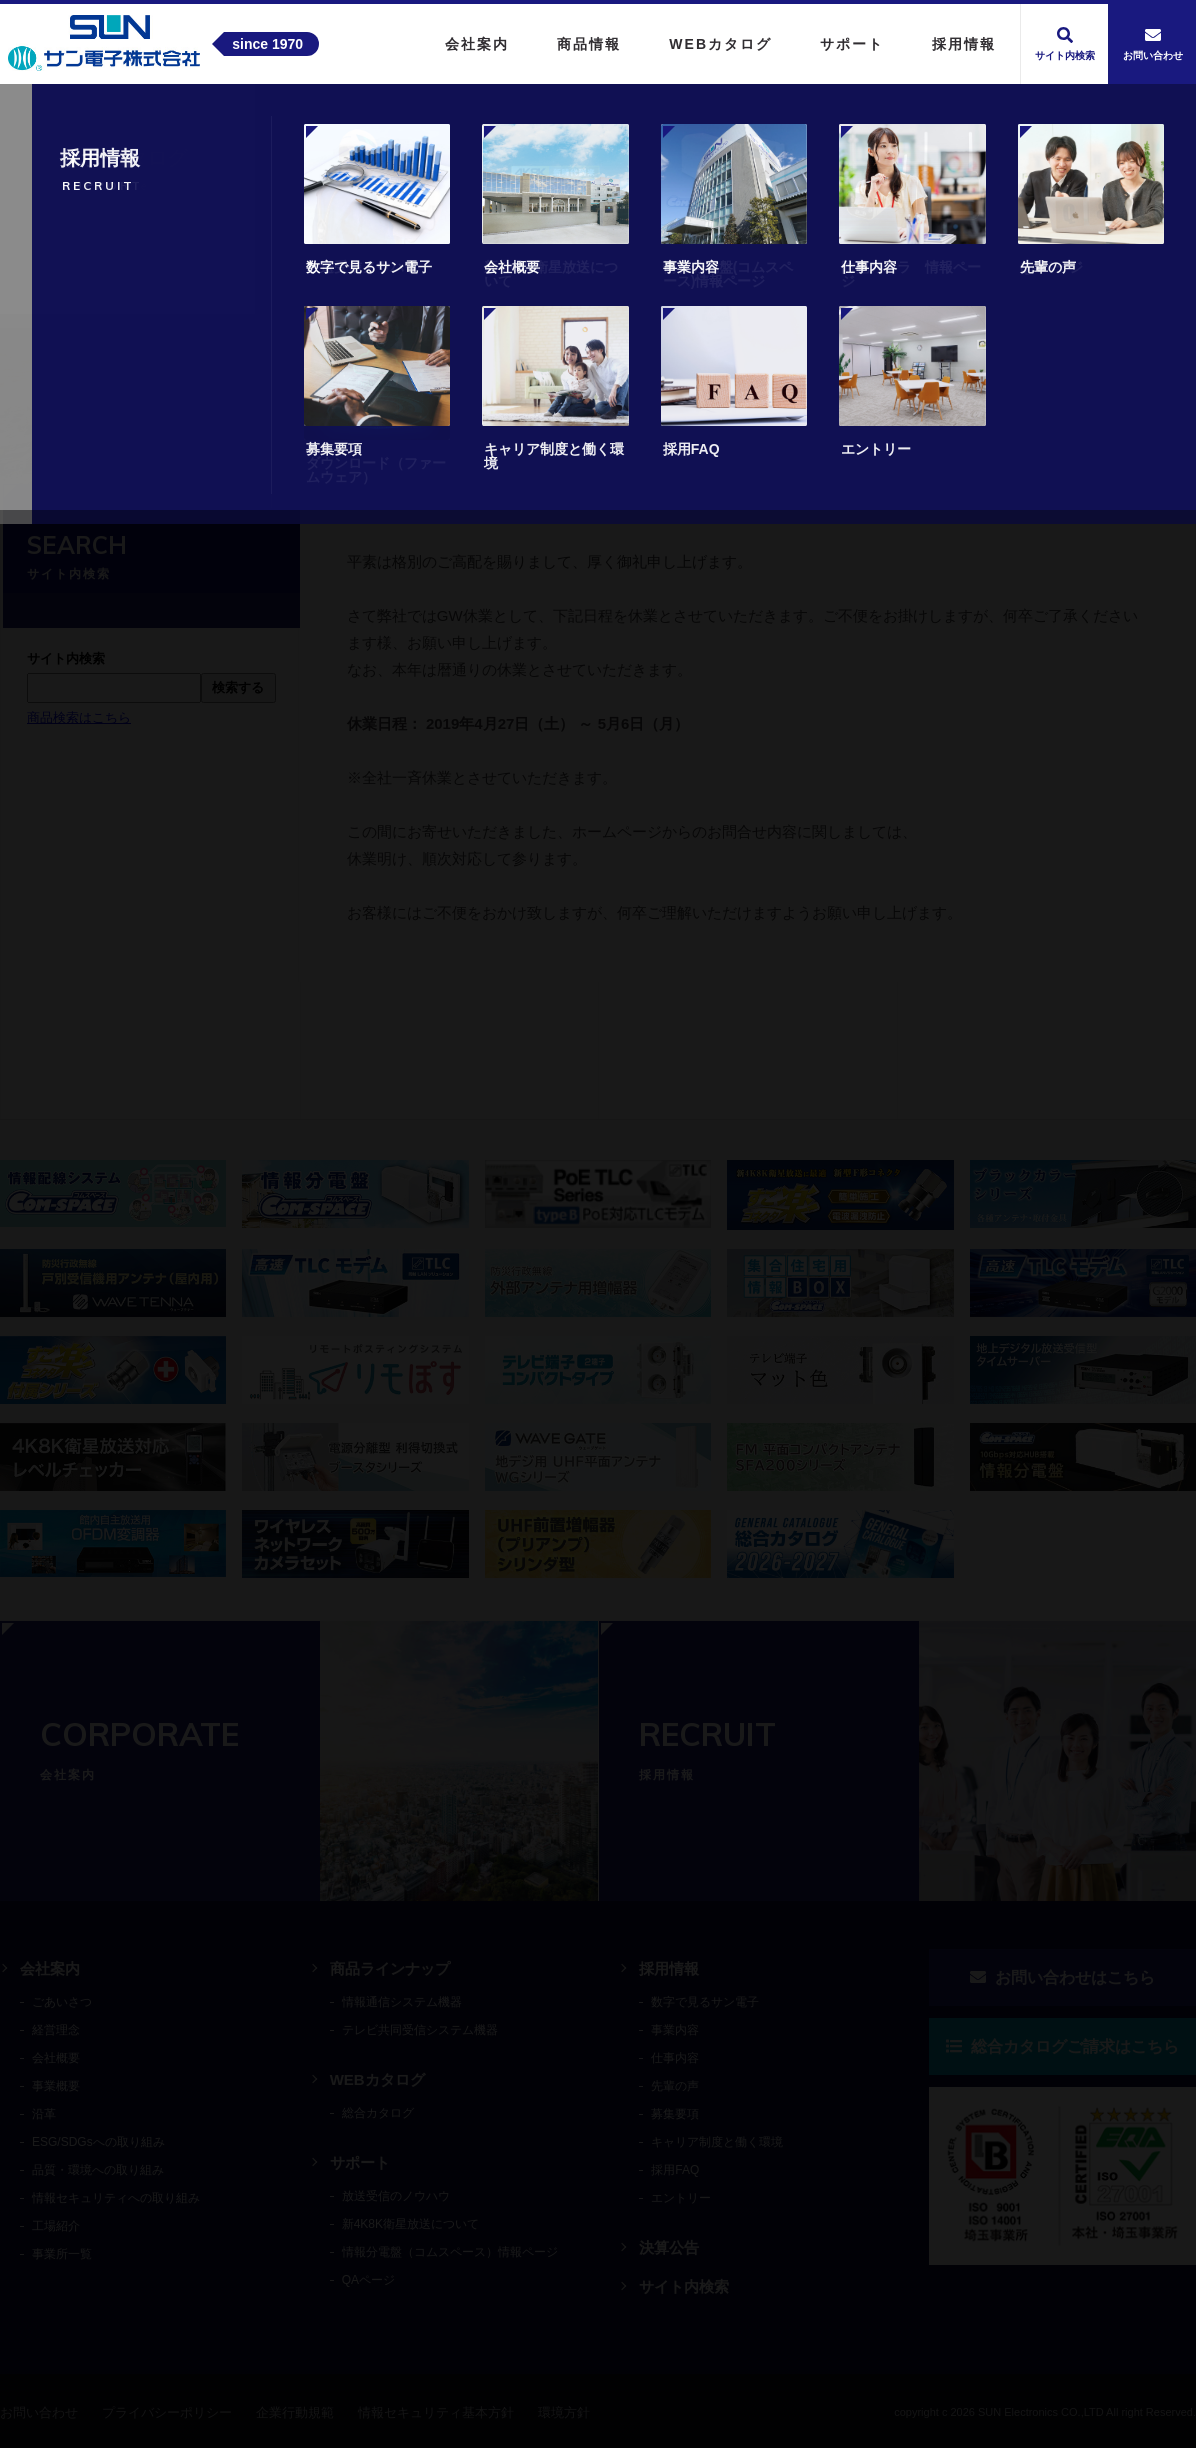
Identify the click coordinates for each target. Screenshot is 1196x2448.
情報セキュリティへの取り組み (116, 2198)
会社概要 (56, 2058)
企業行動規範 (295, 2412)
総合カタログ (378, 2113)
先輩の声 (675, 2086)
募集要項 (675, 2114)
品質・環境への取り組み (98, 2170)
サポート (360, 2162)
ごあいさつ (62, 2002)
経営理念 (56, 2030)
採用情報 (669, 1968)
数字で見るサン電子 (705, 2002)
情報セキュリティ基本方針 (436, 2412)
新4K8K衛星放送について (410, 2224)
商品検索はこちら (79, 717)
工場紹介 (56, 2226)
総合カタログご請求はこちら (1062, 2046)
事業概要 (56, 2086)
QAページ (368, 2280)
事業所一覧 (62, 2254)
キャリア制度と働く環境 (717, 2142)
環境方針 (564, 2412)
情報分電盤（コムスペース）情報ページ (450, 2252)
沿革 (44, 2114)
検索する (238, 687)
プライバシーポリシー (167, 2412)
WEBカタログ (377, 2079)
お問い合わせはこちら (1062, 1977)
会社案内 (50, 1968)
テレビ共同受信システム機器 (420, 2030)
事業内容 (675, 2030)
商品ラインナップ (390, 1968)
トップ (65, 443)
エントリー (681, 2198)
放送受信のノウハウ (396, 2196)
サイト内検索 (684, 2286)
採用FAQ (675, 2170)
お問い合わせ (39, 2412)
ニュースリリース (173, 443)
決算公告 (669, 2247)
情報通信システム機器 (402, 2002)
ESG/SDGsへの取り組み (98, 2142)
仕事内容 (675, 2058)
